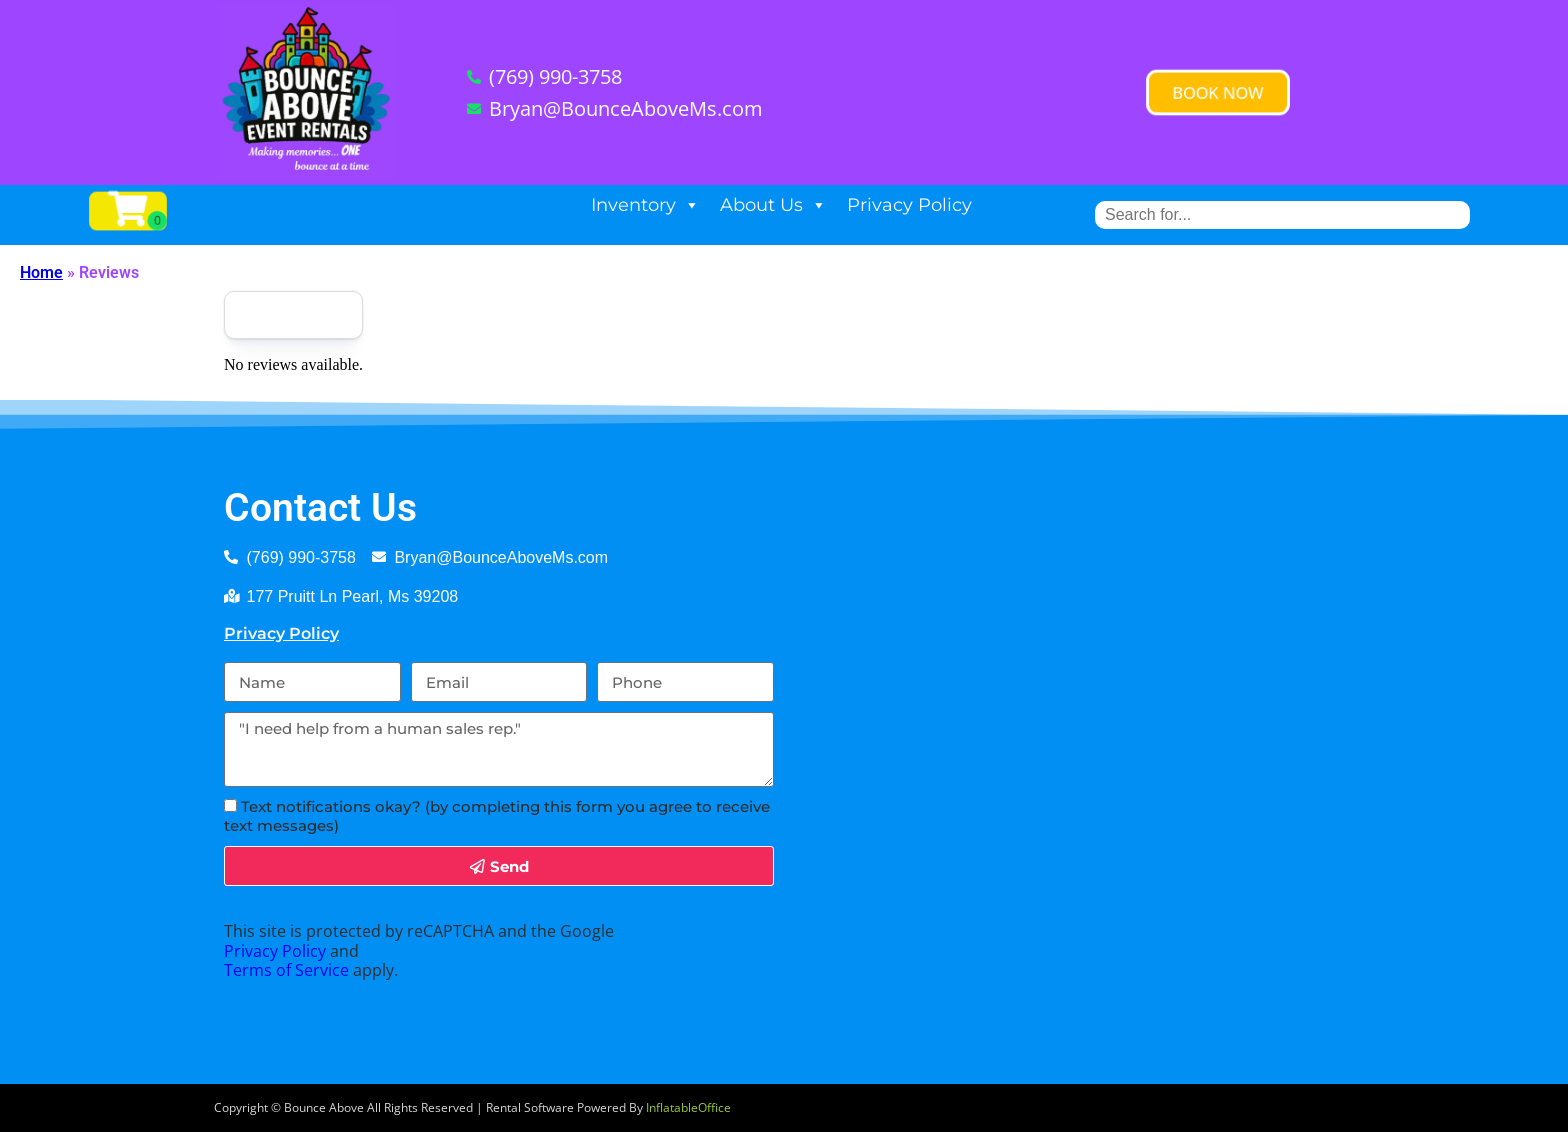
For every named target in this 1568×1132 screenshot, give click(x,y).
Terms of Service (286, 970)
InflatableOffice (688, 1107)
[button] (1218, 92)
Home (41, 272)
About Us (773, 205)
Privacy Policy (909, 205)
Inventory (645, 205)
